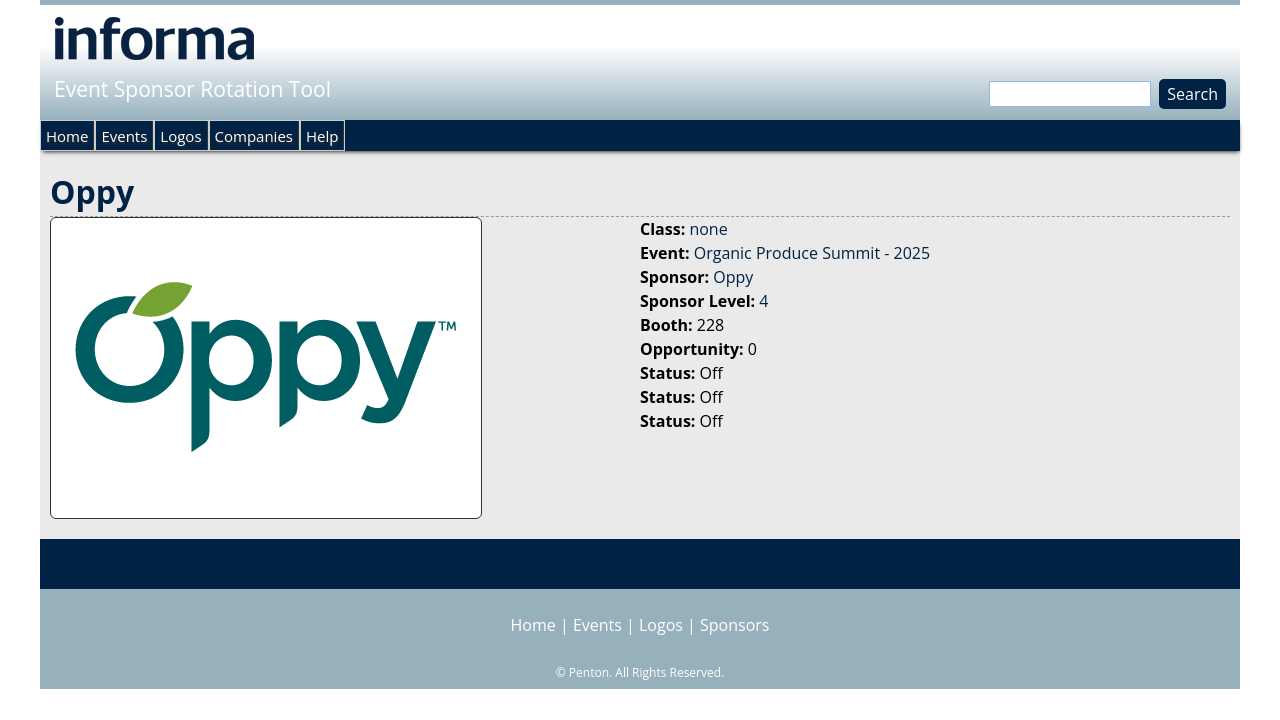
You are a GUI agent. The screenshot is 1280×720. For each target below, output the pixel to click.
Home (67, 136)
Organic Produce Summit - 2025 (812, 253)
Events (124, 136)
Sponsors (734, 625)
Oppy (733, 277)
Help (322, 136)
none (708, 229)
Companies (254, 136)
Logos (180, 136)
